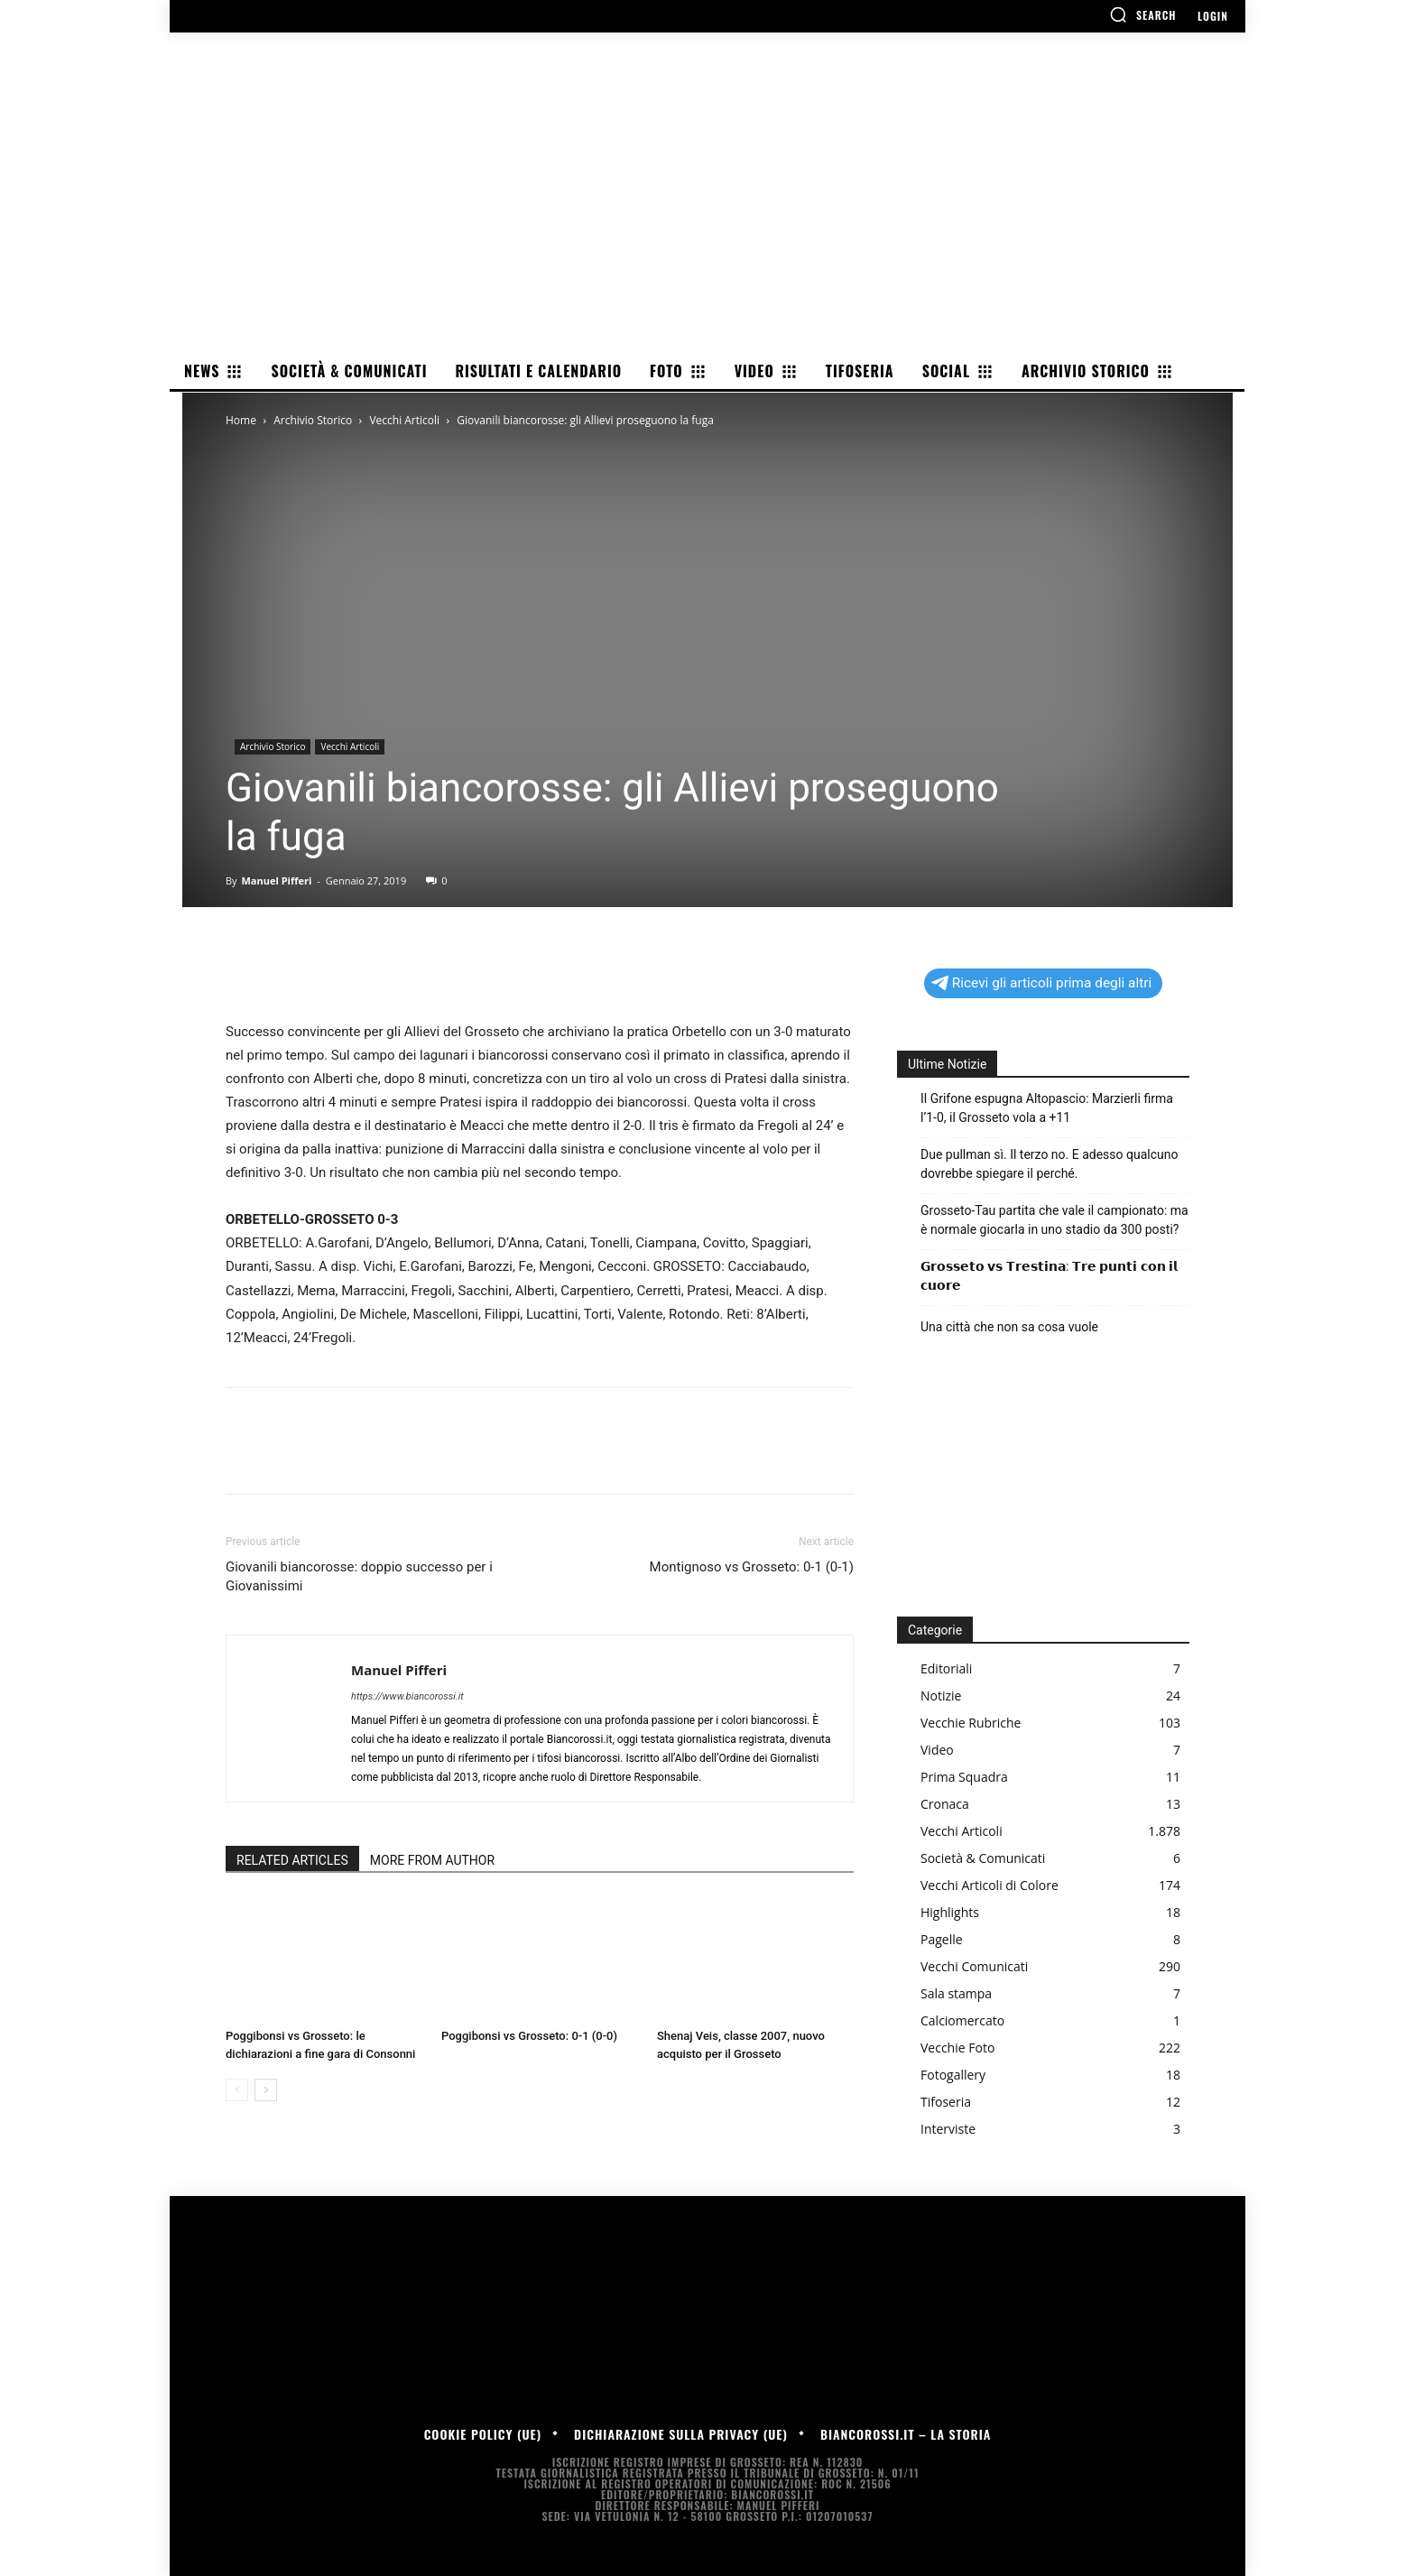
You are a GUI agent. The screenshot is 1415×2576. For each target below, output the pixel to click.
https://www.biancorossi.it (407, 1696)
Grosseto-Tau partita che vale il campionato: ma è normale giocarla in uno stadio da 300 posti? (1054, 1220)
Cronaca (944, 1803)
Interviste (948, 2128)
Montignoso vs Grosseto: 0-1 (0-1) (752, 1567)
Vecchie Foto (957, 2047)
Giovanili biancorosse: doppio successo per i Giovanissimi (359, 1576)
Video (937, 1749)
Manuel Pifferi (276, 880)
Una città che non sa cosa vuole (1009, 1327)
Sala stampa (956, 1993)
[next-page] (265, 2090)
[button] (1143, 14)
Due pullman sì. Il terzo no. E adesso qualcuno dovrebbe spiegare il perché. (1049, 1164)
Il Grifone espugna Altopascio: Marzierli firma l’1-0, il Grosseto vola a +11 (1046, 1108)
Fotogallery (952, 2074)
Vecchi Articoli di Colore (989, 1885)
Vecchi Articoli (404, 420)
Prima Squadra (964, 1776)
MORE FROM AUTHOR (432, 1860)
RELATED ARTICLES (292, 1860)
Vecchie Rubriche (970, 1722)
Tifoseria (945, 2101)
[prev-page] (237, 2090)
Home (241, 420)
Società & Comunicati (982, 1858)
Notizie (940, 1695)
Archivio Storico (312, 420)
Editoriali (946, 1668)
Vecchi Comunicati (974, 1966)
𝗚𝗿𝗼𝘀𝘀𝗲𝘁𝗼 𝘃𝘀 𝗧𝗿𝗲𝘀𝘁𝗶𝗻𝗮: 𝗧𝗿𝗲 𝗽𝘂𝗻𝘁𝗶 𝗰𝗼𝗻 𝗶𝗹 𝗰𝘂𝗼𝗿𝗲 (1049, 1276)
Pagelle (941, 1939)
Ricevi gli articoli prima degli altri (1041, 983)
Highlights (949, 1912)
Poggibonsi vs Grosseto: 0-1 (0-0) (529, 2036)
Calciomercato (962, 2020)
